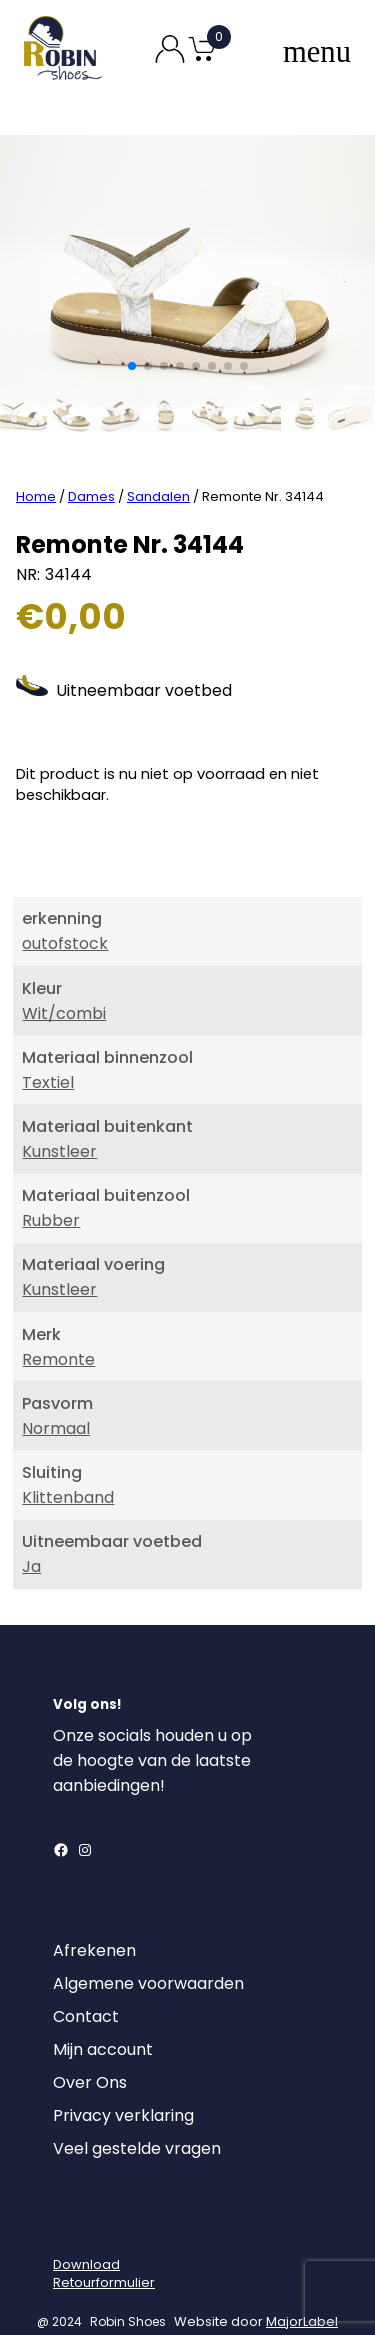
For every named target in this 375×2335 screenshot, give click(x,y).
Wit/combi (64, 984)
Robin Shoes (128, 2292)
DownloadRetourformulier (104, 2244)
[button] (132, 366)
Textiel (48, 1053)
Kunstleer (59, 1122)
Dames (91, 467)
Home (36, 467)
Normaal (56, 1399)
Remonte (58, 1330)
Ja (31, 1537)
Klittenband (68, 1468)
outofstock (65, 915)
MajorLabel (302, 2292)
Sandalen (158, 467)
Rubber (51, 1191)
